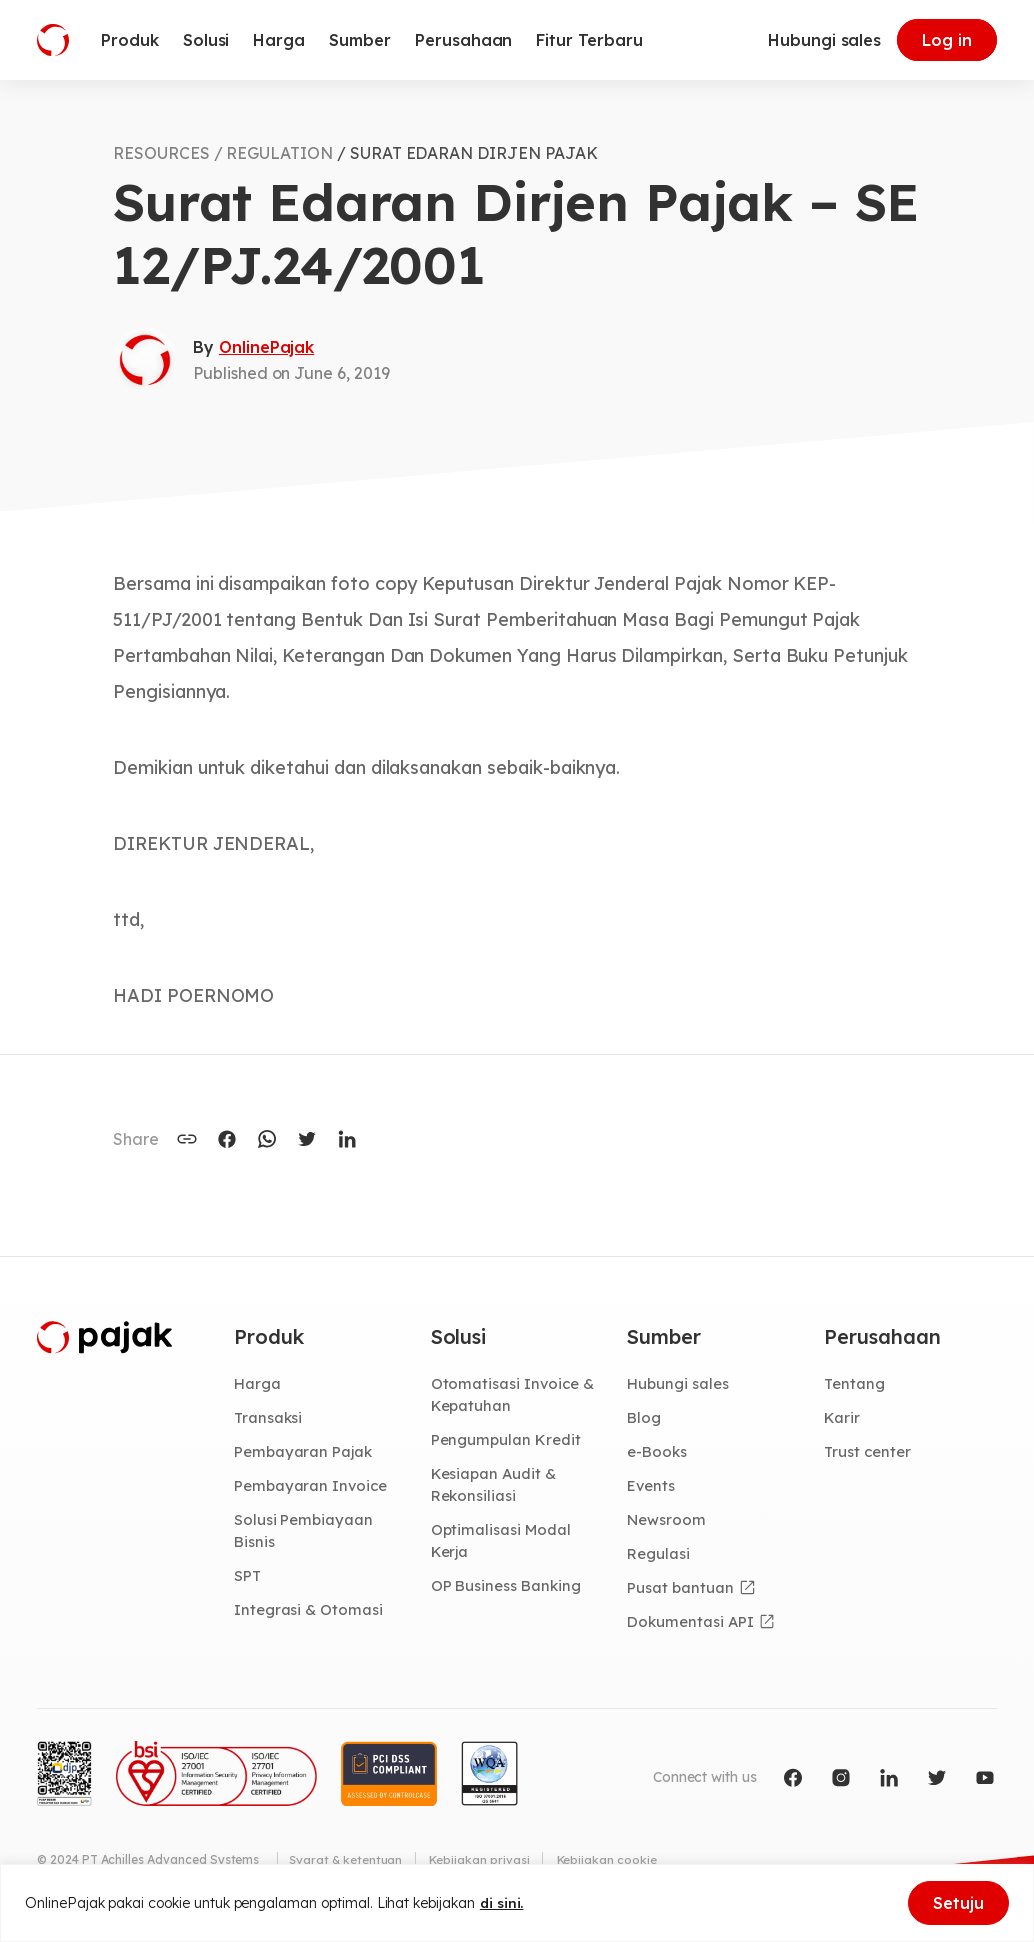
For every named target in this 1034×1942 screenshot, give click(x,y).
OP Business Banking (510, 1591)
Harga (258, 1384)
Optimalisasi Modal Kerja (503, 1545)
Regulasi (660, 1558)
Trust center (869, 1454)
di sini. (502, 1903)
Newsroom (668, 1523)
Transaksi (270, 1419)
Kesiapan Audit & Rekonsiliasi (496, 1487)
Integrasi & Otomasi (311, 1615)
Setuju (958, 1903)
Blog (645, 1419)
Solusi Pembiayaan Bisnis (305, 1534)
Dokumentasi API (693, 1627)
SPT (248, 1581)
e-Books (659, 1454)
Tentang (855, 1384)
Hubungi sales (824, 40)
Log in (947, 40)
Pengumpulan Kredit (509, 1442)
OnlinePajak (266, 347)
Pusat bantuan (681, 1593)
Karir (842, 1419)
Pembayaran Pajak (305, 1454)
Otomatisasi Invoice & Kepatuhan (515, 1395)
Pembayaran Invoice (313, 1488)
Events (653, 1488)
